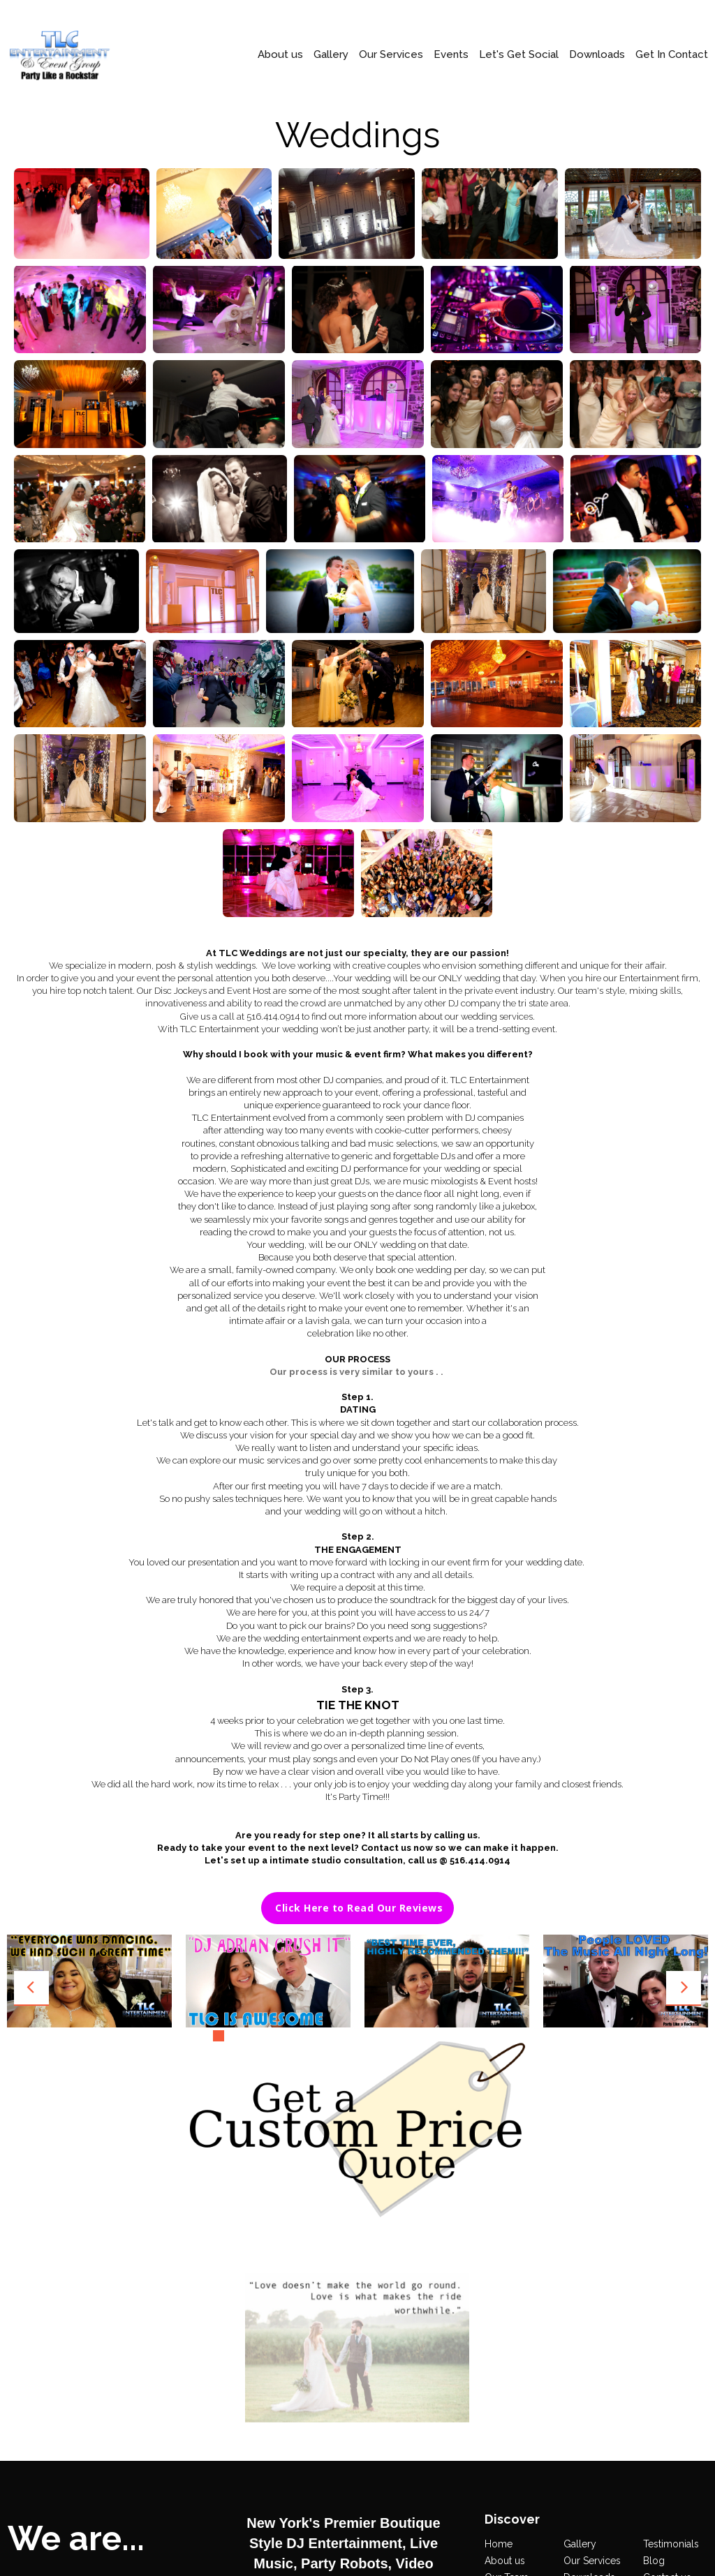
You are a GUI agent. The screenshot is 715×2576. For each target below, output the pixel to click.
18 (467, 2035)
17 (453, 2035)
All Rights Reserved (475, 2465)
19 (482, 2035)
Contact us (667, 2253)
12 (379, 2035)
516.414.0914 (364, 2541)
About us (280, 55)
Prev (31, 1988)
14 (409, 2035)
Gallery (331, 55)
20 (497, 2035)
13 (394, 2035)
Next (683, 1988)
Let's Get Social (519, 55)
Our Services (391, 55)
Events (451, 55)
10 (350, 2035)
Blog (654, 2237)
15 (423, 2035)
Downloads (597, 55)
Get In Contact (671, 55)
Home (499, 2220)
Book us (661, 2270)
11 (365, 2035)
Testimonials (671, 2220)
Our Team (507, 2253)
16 (438, 2035)
